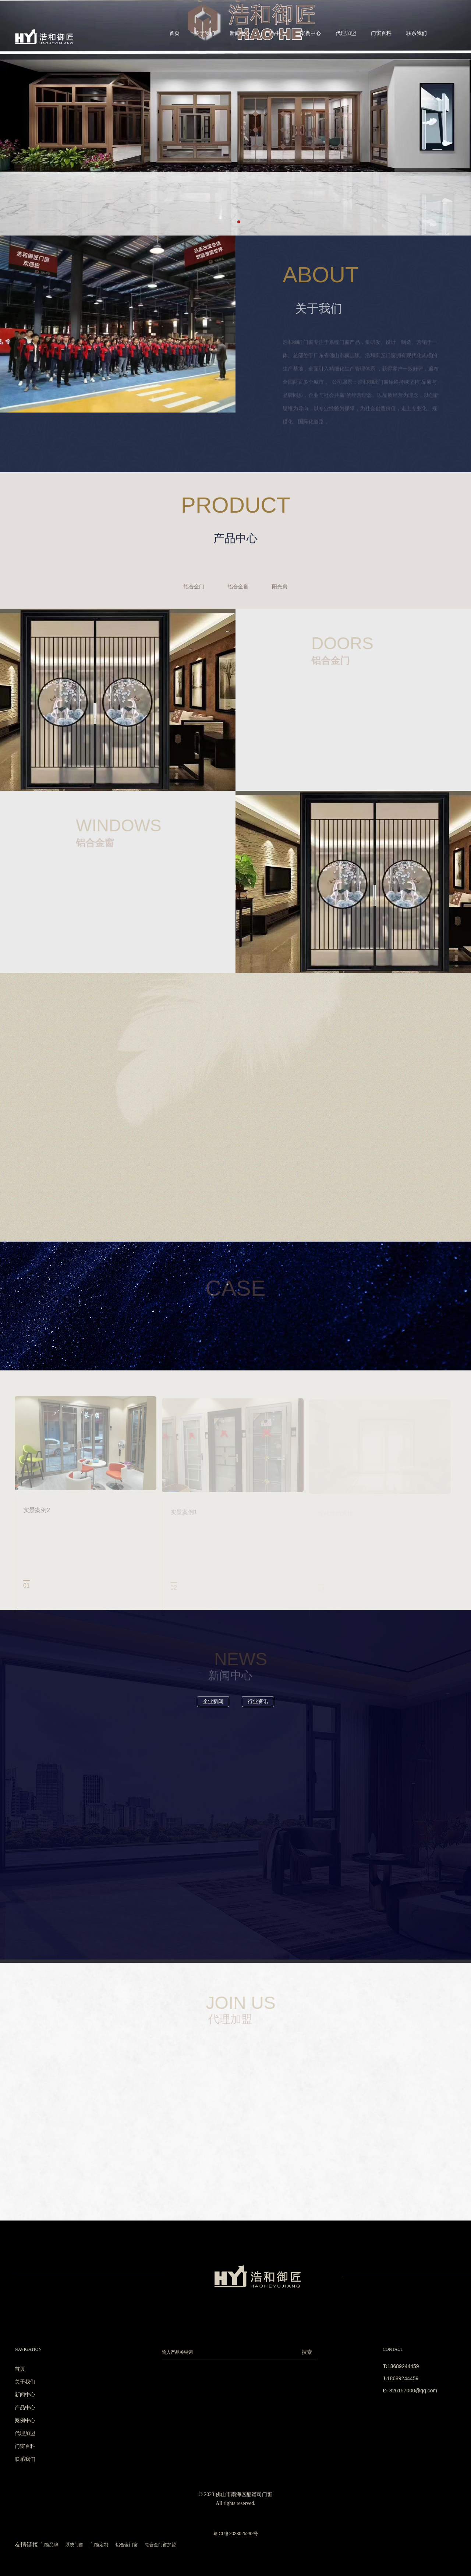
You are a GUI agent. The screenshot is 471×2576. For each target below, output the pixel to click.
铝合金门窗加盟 (160, 2544)
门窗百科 (381, 33)
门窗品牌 (49, 2544)
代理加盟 (346, 33)
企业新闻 (213, 1701)
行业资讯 (258, 1701)
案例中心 (310, 33)
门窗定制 (99, 2544)
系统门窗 (74, 2544)
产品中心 (275, 33)
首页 (174, 33)
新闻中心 (240, 33)
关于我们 (204, 33)
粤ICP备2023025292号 (235, 2533)
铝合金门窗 (127, 2544)
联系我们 (416, 33)
